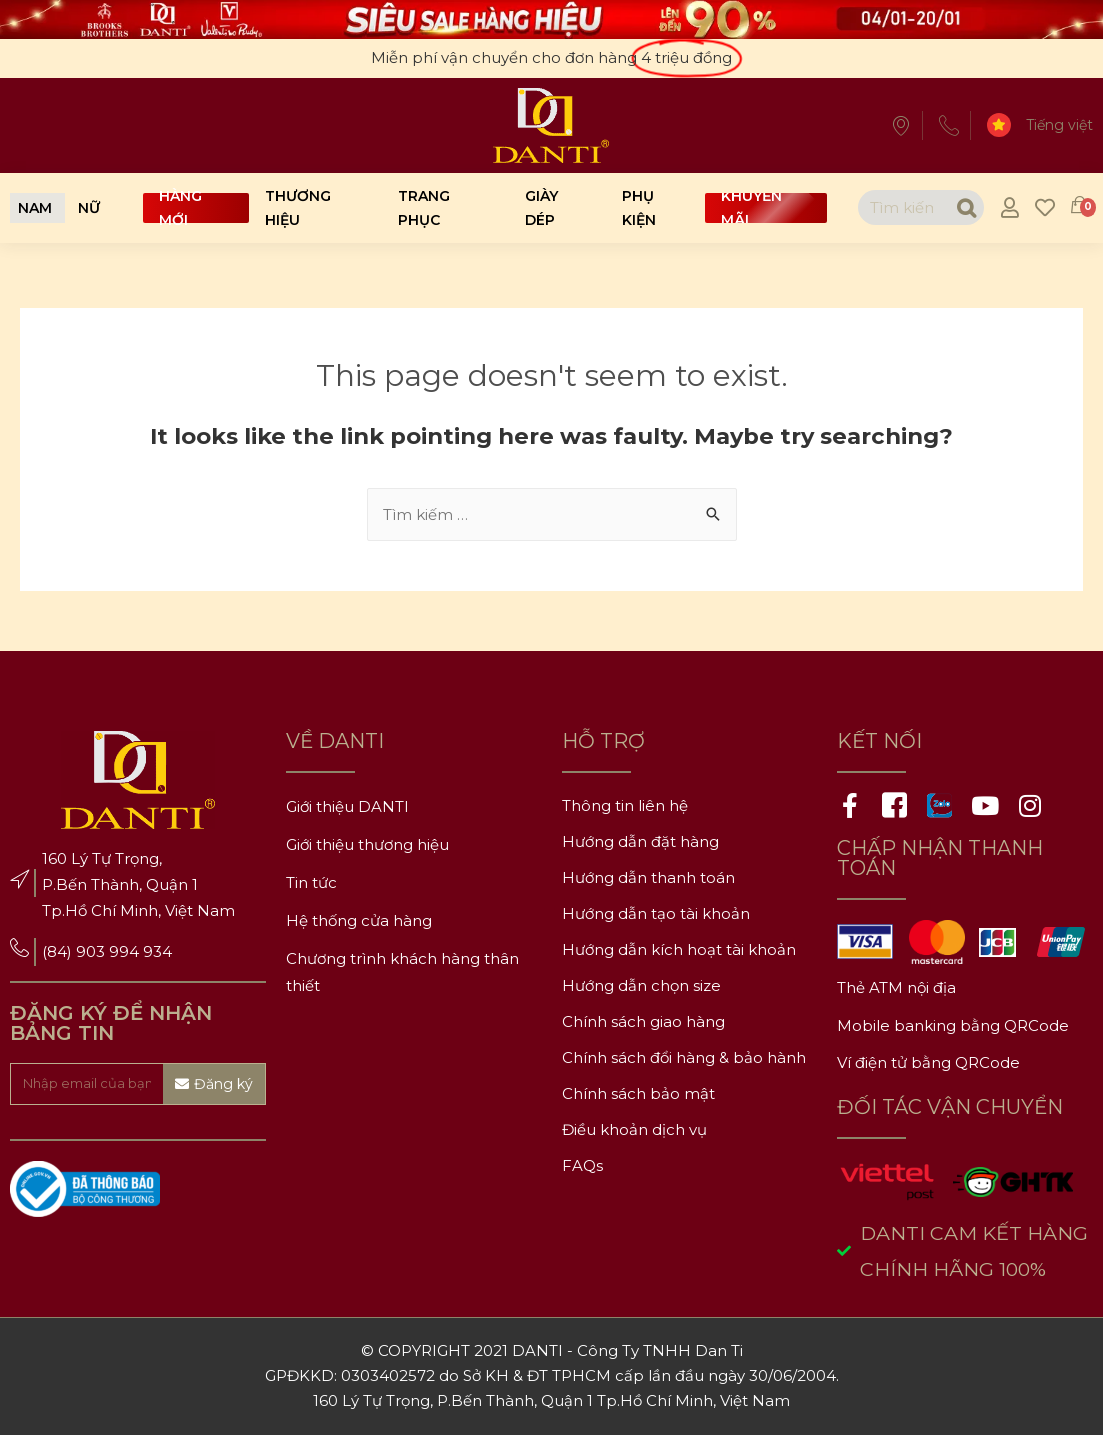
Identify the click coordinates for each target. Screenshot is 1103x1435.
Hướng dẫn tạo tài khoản (656, 913)
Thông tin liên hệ (625, 805)
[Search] (965, 207)
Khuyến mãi (751, 208)
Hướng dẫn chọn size (641, 985)
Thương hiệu (298, 208)
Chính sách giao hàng (643, 1021)
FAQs (582, 1165)
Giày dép (541, 208)
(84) (59, 951)
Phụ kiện (639, 208)
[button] (35, 208)
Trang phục (424, 208)
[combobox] (902, 207)
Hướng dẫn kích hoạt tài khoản (679, 949)
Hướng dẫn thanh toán (648, 877)
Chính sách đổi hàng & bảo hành (684, 1057)
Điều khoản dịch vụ (634, 1129)
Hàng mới (180, 208)
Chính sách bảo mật (638, 1093)
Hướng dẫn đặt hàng (640, 841)
